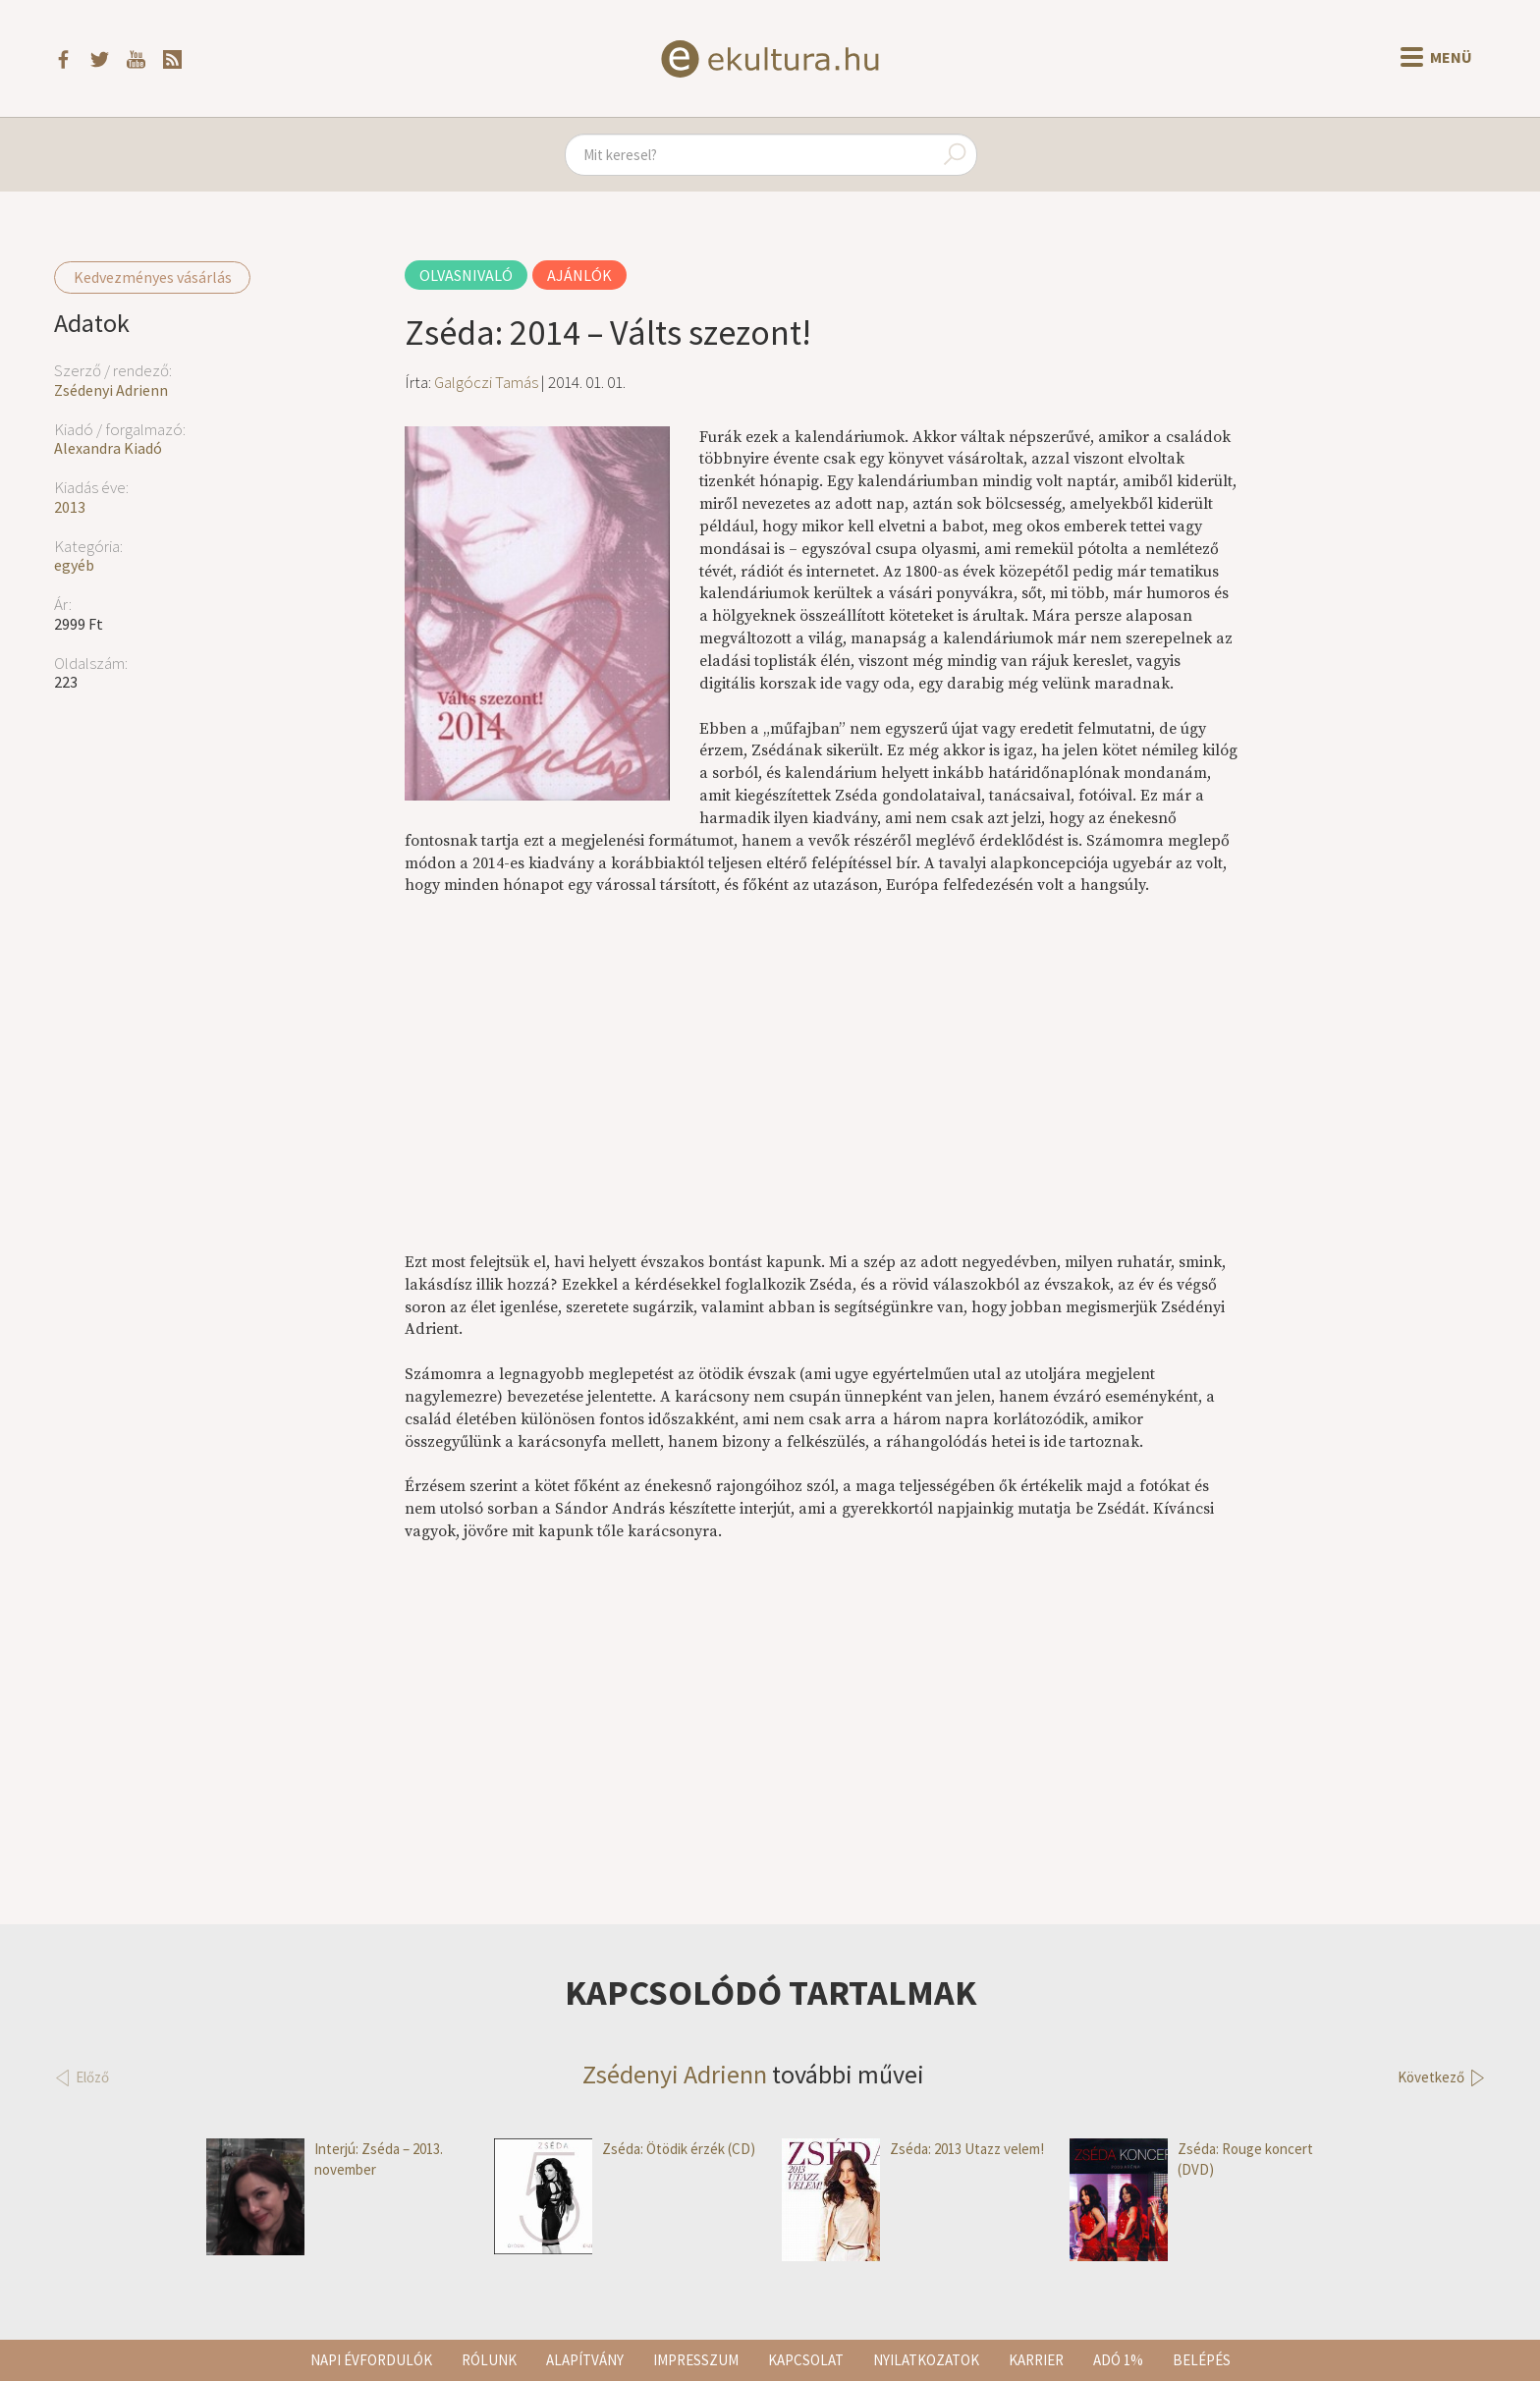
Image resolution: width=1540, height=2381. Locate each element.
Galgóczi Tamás (486, 382)
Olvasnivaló (466, 275)
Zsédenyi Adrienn (111, 390)
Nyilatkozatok (926, 2360)
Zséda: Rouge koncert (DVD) (1191, 2159)
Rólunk (489, 2360)
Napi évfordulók (371, 2360)
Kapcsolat (806, 2360)
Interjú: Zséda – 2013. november (324, 2159)
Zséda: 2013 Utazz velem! (913, 2148)
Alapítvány (585, 2360)
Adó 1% (1118, 2360)
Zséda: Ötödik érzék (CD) (624, 2148)
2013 (69, 507)
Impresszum (696, 2360)
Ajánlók (579, 275)
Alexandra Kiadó (108, 448)
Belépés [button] (1202, 2360)
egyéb (74, 565)
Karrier (1036, 2360)
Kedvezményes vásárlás (153, 277)
